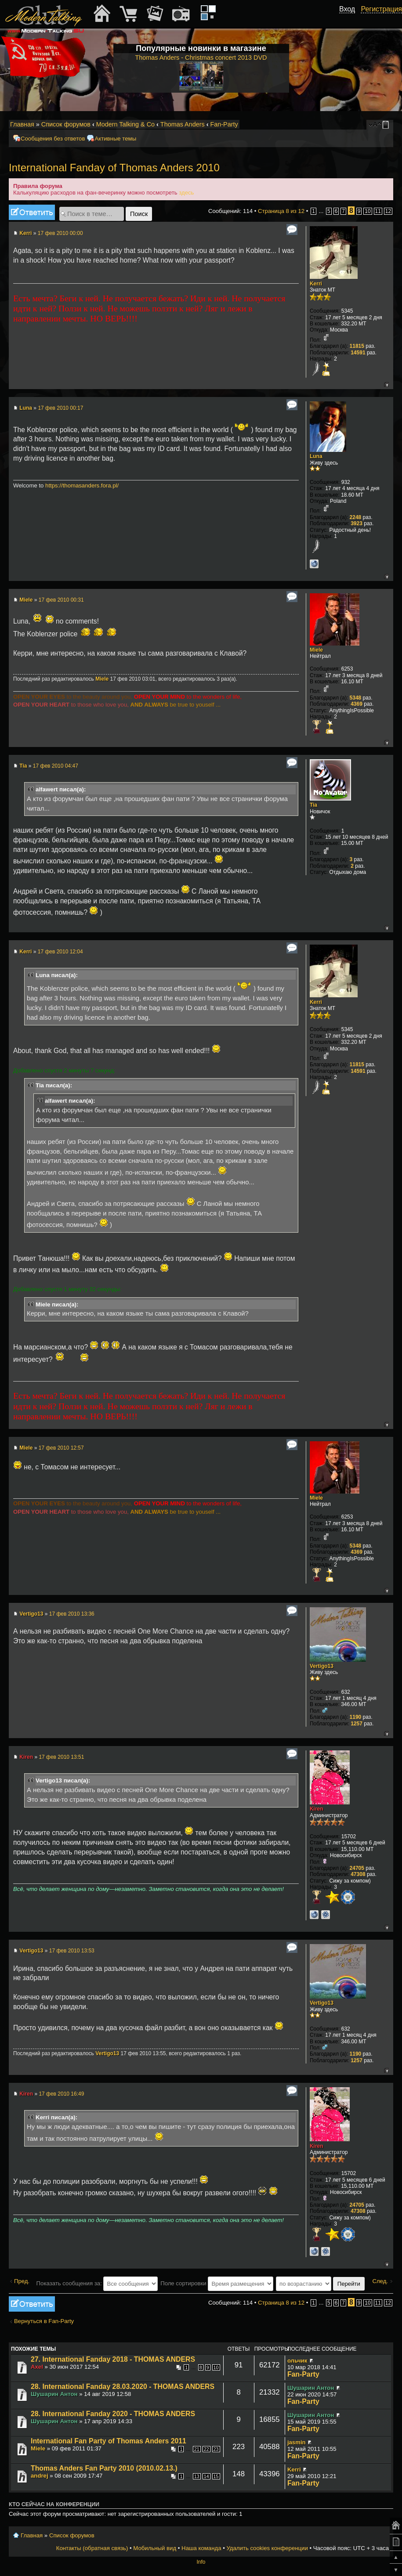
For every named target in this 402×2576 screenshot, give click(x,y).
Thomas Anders (182, 124)
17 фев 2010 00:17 (60, 408)
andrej (39, 2475)
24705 (357, 1868)
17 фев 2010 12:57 (61, 1448)
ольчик (297, 2360)
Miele (26, 600)
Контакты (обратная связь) (92, 2548)
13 (196, 2476)
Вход (347, 9)
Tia (23, 766)
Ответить (32, 212)
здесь (186, 192)
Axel (37, 2366)
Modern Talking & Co (125, 124)
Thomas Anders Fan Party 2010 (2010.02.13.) (104, 2468)
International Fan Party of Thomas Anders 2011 (108, 2441)
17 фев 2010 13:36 (71, 1614)
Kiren (26, 1757)
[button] (350, 18)
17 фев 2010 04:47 (55, 766)
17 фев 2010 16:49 (61, 2094)
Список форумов (66, 124)
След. (380, 2281)
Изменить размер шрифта (375, 125)
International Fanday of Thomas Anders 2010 (114, 167)
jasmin (296, 2442)
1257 (356, 1724)
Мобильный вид (387, 125)
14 (206, 2476)
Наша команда (201, 2548)
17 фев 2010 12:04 (60, 952)
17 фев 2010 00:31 (61, 600)
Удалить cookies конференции (267, 2548)
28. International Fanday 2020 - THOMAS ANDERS (113, 2413)
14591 (358, 353)
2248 (356, 517)
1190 (356, 1717)
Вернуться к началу (386, 384)
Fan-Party (224, 124)
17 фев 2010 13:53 (71, 1951)
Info (200, 2562)
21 (196, 2449)
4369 (356, 704)
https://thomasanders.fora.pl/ (82, 485)
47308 (358, 1874)
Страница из (281, 211)
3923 (356, 523)
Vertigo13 (31, 1614)
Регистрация (381, 9)
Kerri (25, 233)
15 (216, 2476)
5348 (356, 698)
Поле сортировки (216, 2283)
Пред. (21, 2281)
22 (206, 2449)
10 (367, 211)
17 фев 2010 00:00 (60, 233)
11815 (357, 346)
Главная (22, 124)
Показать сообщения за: (97, 2283)
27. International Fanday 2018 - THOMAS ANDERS (113, 2359)
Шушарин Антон (54, 2394)
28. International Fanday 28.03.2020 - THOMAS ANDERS (122, 2386)
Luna (25, 408)
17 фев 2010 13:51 (61, 1757)
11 (378, 211)
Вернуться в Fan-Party (44, 2321)
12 (388, 211)
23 (216, 2449)
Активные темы (115, 138)
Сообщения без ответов (53, 138)
